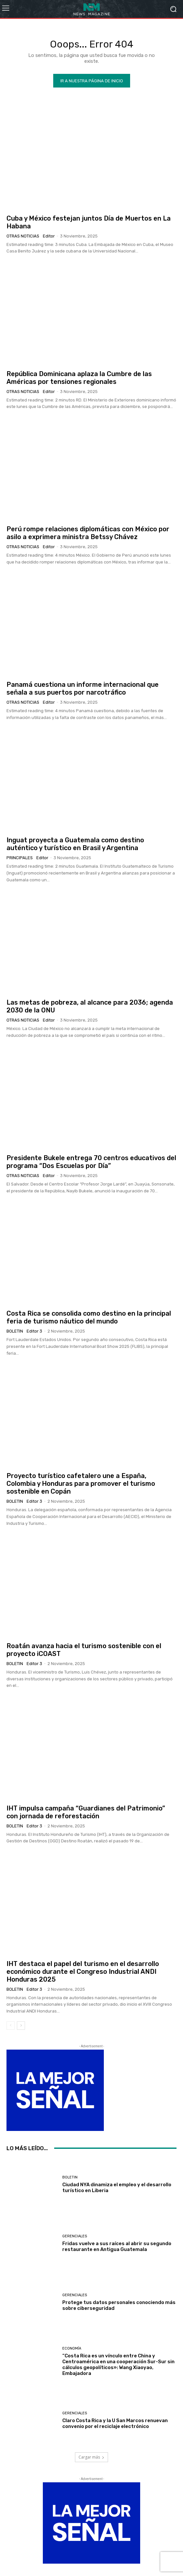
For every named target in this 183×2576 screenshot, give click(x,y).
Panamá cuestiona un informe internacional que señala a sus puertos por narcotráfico (82, 688)
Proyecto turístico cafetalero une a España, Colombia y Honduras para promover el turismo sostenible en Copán (80, 1483)
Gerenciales (74, 2236)
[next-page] (21, 2025)
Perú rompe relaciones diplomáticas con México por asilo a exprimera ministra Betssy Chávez (87, 533)
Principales (19, 858)
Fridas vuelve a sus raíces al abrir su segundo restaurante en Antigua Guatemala (116, 2246)
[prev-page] (10, 2025)
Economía (71, 2348)
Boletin (14, 1331)
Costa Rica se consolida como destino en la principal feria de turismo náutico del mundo (88, 1317)
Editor (49, 236)
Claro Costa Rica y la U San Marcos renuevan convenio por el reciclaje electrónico (115, 2423)
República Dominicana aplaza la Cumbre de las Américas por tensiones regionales (79, 378)
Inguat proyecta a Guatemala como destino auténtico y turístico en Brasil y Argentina (75, 844)
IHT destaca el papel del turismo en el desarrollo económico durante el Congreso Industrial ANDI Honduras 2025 (82, 1971)
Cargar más (91, 2457)
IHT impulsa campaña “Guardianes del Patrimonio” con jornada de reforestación (85, 1812)
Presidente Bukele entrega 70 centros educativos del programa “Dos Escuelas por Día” (91, 1162)
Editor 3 (34, 1331)
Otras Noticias (22, 236)
